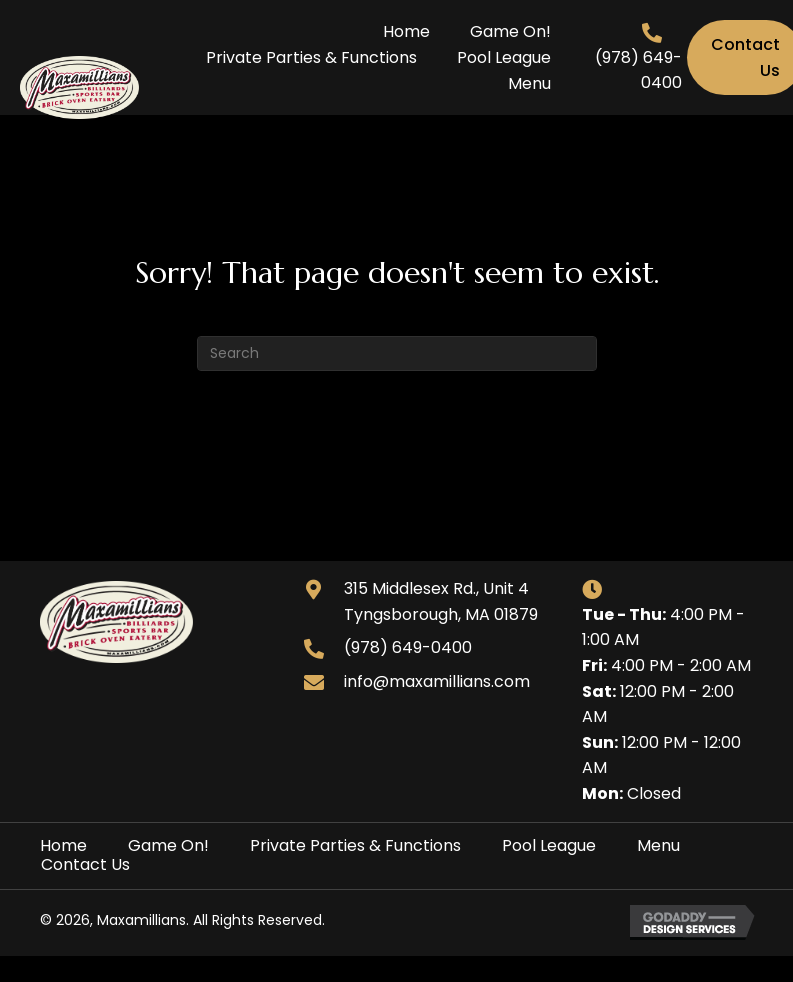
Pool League (549, 845)
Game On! (168, 845)
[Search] (397, 353)
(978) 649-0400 (408, 647)
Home (63, 845)
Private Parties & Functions (355, 845)
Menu (658, 845)
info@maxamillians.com (437, 681)
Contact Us (85, 864)
